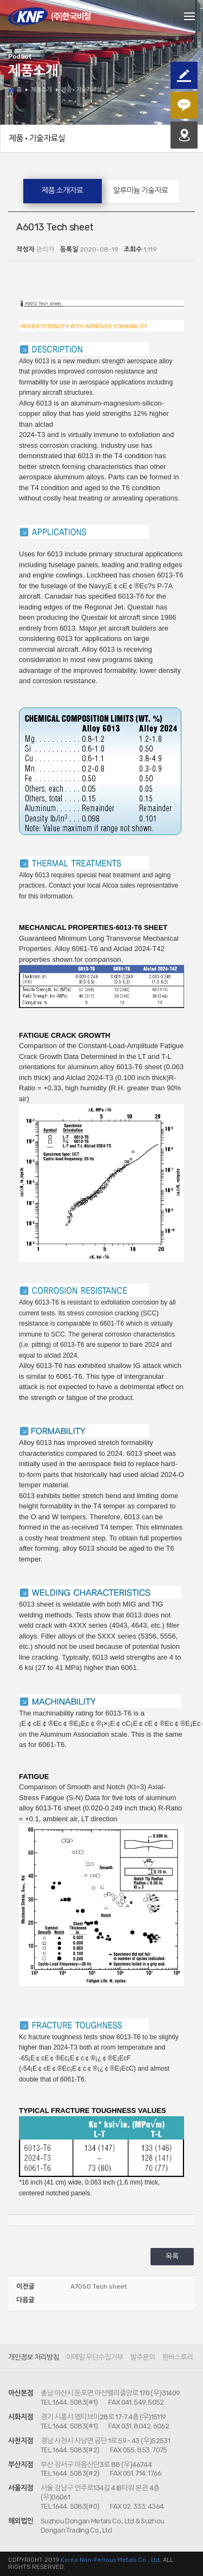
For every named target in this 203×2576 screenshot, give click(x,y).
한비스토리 (177, 2357)
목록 (172, 2256)
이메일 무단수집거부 (94, 2357)
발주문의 (142, 2357)
